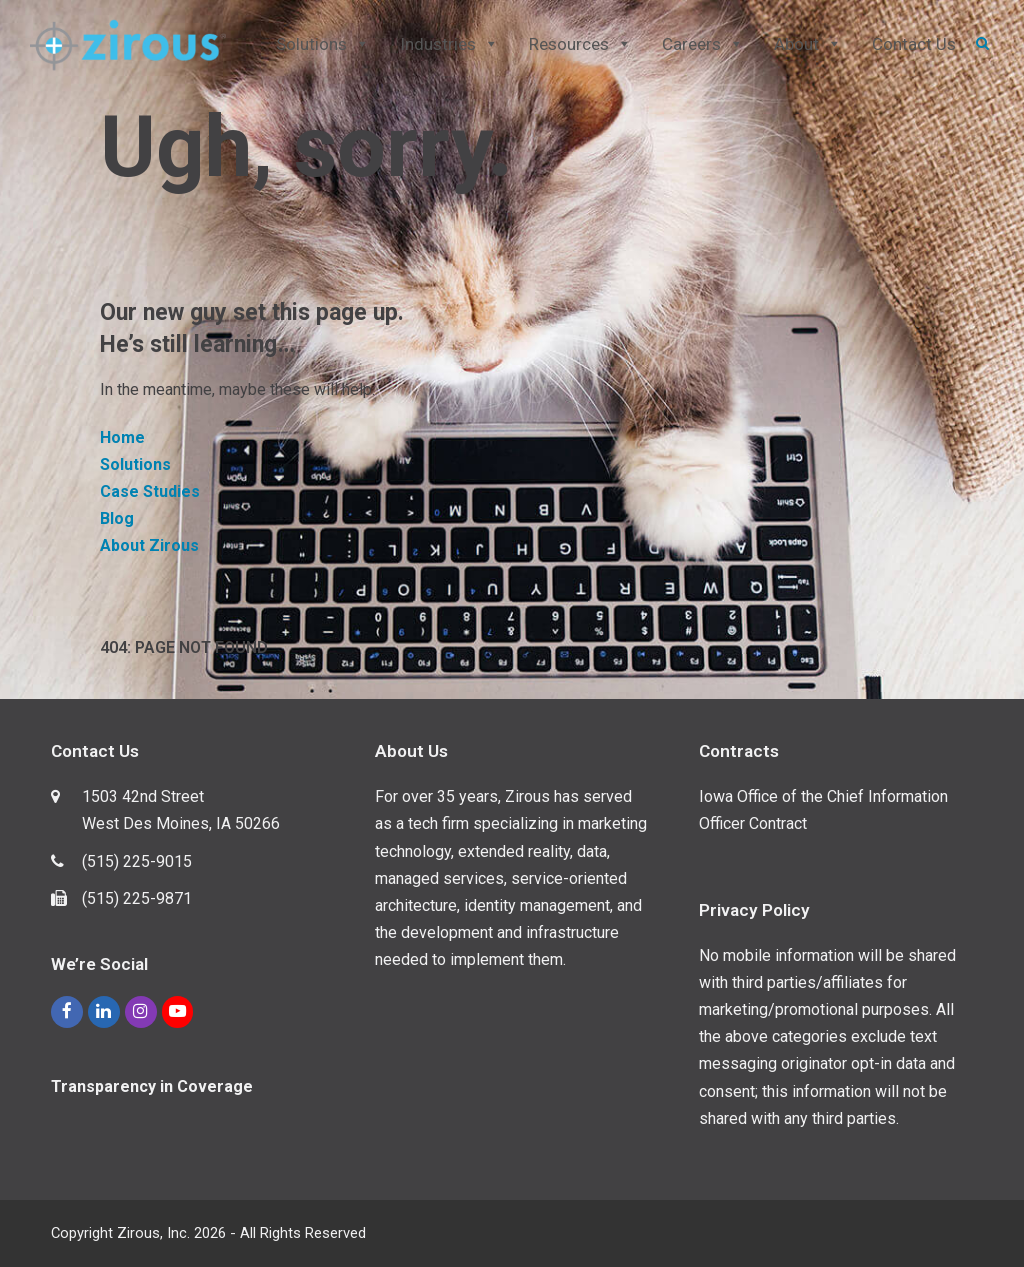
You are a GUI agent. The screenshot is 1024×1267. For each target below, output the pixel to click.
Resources (580, 44)
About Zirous (149, 545)
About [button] (808, 44)
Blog (117, 518)
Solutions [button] (323, 44)
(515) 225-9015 (137, 861)
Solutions (135, 464)
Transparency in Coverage (152, 1086)
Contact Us (914, 44)
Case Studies (150, 491)
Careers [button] (703, 44)
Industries (449, 44)
